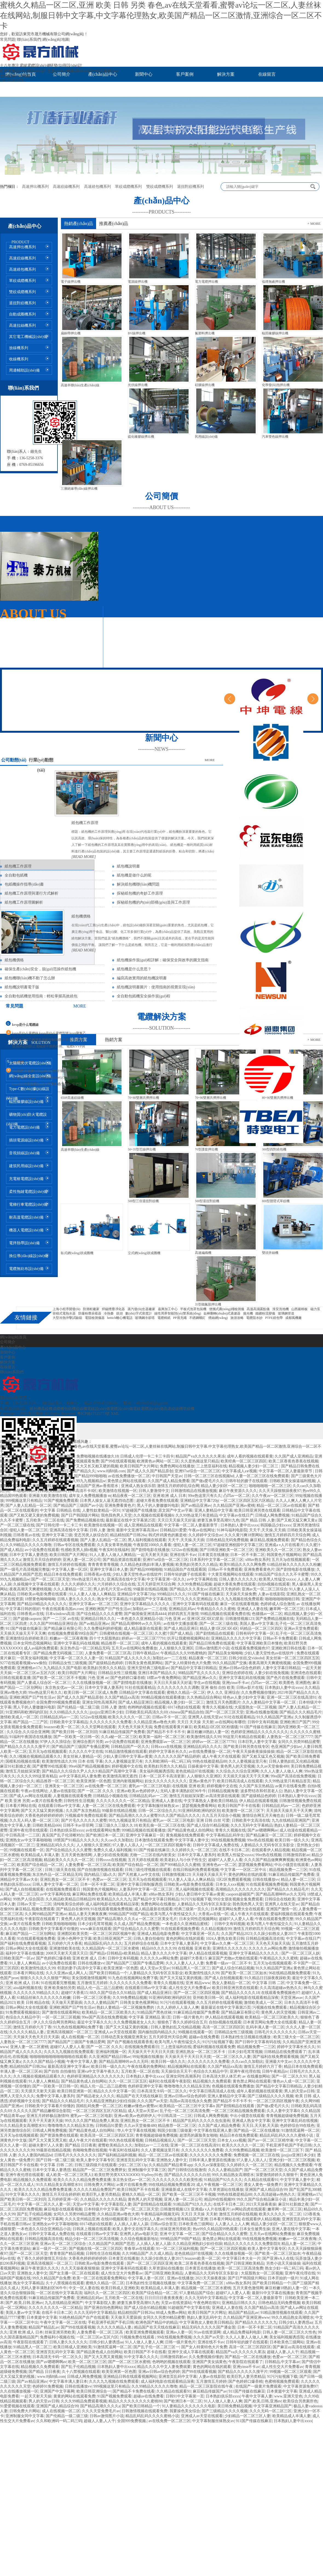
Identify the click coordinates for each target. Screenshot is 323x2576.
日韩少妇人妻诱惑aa (296, 2322)
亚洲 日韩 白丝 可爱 (213, 1820)
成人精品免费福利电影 (242, 2332)
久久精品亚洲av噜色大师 (154, 1722)
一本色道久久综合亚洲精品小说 (44, 2229)
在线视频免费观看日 (63, 1889)
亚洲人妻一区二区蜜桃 (29, 2047)
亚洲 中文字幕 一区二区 (180, 2234)
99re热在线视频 (260, 1840)
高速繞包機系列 (97, 187)
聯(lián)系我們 (29, 39)
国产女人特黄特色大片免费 (188, 1663)
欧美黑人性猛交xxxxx (277, 1579)
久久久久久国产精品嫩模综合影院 (42, 2111)
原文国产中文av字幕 (175, 1510)
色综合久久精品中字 (22, 2017)
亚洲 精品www (198, 1983)
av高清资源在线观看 (222, 1796)
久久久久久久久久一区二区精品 (123, 1801)
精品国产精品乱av (243, 2313)
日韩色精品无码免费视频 (227, 1540)
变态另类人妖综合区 (91, 1535)
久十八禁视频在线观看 (65, 2283)
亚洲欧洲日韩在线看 (288, 1648)
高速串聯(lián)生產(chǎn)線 (80, 385)
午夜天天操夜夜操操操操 (253, 1752)
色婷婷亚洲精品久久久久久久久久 (259, 1732)
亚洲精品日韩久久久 (97, 1619)
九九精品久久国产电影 (62, 1668)
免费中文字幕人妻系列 (55, 2096)
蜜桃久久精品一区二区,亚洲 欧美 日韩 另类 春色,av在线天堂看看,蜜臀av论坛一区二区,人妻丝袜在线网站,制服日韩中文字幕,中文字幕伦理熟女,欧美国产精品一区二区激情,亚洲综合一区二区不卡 (161, 15)
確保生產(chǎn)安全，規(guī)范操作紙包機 (40, 969)
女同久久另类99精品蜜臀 (299, 1742)
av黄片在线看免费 (290, 1786)
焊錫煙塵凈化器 (113, 1309)
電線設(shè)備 (98, 1409)
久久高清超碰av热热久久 (281, 1988)
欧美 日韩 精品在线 (33, 2002)
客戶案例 (185, 74)
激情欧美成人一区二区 (19, 1717)
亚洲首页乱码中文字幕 (135, 2160)
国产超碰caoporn (27, 1619)
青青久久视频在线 (217, 1707)
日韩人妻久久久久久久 (238, 1579)
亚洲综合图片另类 (88, 1742)
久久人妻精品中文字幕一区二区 (269, 1702)
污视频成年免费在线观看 (86, 1815)
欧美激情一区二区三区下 (243, 1811)
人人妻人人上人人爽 (232, 2224)
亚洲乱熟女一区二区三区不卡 (65, 1879)
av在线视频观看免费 (49, 1466)
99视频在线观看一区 (26, 1850)
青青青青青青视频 (103, 1564)
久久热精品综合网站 (204, 1697)
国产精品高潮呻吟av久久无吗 (136, 1624)
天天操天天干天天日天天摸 (151, 2052)
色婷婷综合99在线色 (297, 2126)
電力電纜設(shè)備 (24, 1127)
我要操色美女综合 (184, 2411)
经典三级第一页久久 (191, 1909)
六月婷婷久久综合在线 (116, 1584)
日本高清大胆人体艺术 (221, 2076)
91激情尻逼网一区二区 (300, 2130)
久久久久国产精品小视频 (44, 2062)
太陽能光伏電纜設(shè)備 (30, 1063)
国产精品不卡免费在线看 (134, 2391)
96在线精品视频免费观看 (290, 1973)
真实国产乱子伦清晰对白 (63, 1835)
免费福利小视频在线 (57, 2337)
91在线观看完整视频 (58, 1983)
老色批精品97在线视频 (194, 1771)
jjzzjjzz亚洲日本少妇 (106, 1712)
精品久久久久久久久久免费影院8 (251, 2244)
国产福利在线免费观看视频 (23, 1943)
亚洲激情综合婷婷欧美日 (26, 1638)
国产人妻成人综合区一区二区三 (44, 1683)
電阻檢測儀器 (95, 1318)
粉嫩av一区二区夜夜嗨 (69, 1638)
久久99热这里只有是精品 (196, 1515)
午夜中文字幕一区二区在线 (63, 2322)
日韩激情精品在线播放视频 (194, 1491)
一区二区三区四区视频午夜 (168, 1845)
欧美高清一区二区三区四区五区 (107, 2135)
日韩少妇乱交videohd (246, 1658)
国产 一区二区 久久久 (96, 1791)
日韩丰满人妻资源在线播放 (212, 2160)
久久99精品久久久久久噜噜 (28, 1545)
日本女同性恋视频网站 (32, 1643)
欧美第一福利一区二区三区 (162, 1737)
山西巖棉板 (299, 1309)
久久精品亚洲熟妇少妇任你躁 (110, 2101)
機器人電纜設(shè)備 (26, 1230)
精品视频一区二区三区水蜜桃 (206, 2288)
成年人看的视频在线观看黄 (250, 1456)
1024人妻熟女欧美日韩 (225, 1939)
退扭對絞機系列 (190, 187)
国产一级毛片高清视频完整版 (25, 1569)
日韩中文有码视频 (262, 1722)
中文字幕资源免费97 (300, 2386)
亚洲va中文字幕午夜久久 (98, 2071)
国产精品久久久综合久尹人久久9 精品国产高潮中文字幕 (90, 1771)
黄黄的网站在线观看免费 (74, 2396)
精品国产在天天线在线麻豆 (139, 2096)
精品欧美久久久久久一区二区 (69, 1860)
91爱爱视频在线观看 (17, 2406)
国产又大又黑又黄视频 (103, 2357)
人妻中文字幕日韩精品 (281, 1668)
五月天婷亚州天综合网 (156, 1584)
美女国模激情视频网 (89, 1978)
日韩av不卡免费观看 (225, 1569)
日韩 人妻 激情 (102, 1530)
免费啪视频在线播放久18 (97, 1456)
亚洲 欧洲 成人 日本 (169, 1496)
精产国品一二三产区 (30, 1722)
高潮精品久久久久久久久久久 (240, 1889)
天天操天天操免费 (241, 1594)
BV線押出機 (136, 333)
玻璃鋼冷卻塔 (145, 1318)
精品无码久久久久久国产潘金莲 (208, 2327)
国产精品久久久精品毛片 (300, 1712)
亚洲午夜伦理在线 (245, 2071)
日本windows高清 (60, 1614)
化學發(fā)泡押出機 (276, 385)
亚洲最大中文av (278, 2062)
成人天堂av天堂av (155, 1968)
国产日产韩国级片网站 (80, 1515)
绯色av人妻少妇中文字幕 (244, 1697)
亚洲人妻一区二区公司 (82, 1560)
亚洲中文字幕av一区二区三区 (93, 1604)
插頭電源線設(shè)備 (26, 1140)
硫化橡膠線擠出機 (141, 437)
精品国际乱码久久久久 (103, 1943)
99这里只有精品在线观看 (244, 1737)
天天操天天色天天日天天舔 (36, 2037)
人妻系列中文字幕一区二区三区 (146, 1889)
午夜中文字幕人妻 (82, 2062)
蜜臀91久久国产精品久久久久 (175, 1815)
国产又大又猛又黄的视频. (42, 1811)
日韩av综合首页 (163, 2224)
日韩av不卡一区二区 (169, 1717)
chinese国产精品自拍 (186, 1712)
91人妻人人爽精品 (24, 1963)
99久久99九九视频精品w (85, 1481)
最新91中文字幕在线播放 (273, 2293)
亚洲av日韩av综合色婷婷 (239, 1668)
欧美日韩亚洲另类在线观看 (257, 1510)
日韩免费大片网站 (99, 2185)
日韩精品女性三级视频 (67, 1663)
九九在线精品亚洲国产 (291, 1820)
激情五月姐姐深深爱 (22, 1771)
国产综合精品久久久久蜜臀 (99, 1614)
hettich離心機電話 (119, 1318)
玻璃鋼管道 (286, 1313)
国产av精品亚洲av (196, 1505)
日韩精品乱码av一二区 (59, 1717)
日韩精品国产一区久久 (130, 1747)
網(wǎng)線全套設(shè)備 (30, 1076)
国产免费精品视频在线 (85, 1520)
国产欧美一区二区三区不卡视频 (59, 1678)
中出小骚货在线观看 (291, 1865)
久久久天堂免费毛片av (101, 2411)
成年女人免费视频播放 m (90, 1496)
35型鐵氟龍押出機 (208, 1304)
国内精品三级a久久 (100, 1875)
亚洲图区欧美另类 (72, 1934)
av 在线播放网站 (256, 2076)
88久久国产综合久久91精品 (112, 1993)
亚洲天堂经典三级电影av (148, 1668)
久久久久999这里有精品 (37, 1776)
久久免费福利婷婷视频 (102, 1628)
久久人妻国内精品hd (35, 2155)
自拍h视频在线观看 (273, 1584)
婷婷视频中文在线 (127, 1766)
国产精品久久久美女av (188, 1589)
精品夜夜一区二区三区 (132, 1496)
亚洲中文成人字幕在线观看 (191, 2352)
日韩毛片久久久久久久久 (275, 2032)
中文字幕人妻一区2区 (69, 1569)
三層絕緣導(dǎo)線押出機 (79, 488)
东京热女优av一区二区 (64, 1688)
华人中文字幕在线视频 (136, 2130)
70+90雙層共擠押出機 (210, 1098)
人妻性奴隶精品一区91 (101, 1510)
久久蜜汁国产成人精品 (174, 1633)
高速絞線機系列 (66, 187)
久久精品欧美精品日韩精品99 (70, 1899)
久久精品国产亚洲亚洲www (246, 2317)
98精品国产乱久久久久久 (199, 1673)
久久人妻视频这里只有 (124, 1761)
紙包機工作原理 (84, 823)
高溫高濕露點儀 (258, 1309)
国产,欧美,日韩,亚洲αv (24, 2303)
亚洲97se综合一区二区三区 (197, 1471)
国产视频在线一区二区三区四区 (95, 2249)
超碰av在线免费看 (204, 2037)
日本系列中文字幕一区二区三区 (216, 1560)
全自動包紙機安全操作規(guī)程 (143, 996)
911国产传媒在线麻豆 (206, 1594)
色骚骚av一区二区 (267, 1614)
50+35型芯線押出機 (142, 1149)
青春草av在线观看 (139, 2249)
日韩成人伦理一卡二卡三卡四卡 (147, 1456)
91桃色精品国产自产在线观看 (84, 2317)
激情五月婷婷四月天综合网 (287, 1535)
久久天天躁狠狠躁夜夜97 (280, 1491)
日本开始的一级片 (283, 2278)
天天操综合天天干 (176, 2071)
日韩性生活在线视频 (103, 2253)
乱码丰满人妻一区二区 (265, 2027)
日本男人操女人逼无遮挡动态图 (107, 1501)
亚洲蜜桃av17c (29, 1668)
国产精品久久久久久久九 (256, 2322)
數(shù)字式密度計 (138, 1313)
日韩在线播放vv (265, 1879)
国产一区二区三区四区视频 (197, 1993)
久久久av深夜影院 (209, 2165)
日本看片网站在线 (20, 1806)
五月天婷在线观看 (143, 1860)
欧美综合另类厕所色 (300, 2401)
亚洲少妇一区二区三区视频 (292, 2160)
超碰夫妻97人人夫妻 (45, 2145)
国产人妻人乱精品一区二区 (28, 1505)
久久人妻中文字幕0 (283, 2111)
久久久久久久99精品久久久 (36, 1993)
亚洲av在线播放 (180, 2278)
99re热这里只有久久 (204, 1496)
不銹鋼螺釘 (197, 1318)
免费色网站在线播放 (177, 1466)
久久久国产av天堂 (152, 2101)
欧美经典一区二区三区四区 (244, 1461)
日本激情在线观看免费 (154, 1840)
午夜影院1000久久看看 (152, 1545)
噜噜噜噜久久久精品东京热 (187, 2086)
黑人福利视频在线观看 (147, 1540)
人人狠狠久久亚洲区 (176, 1648)
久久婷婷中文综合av (205, 1535)
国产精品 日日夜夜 (81, 2145)
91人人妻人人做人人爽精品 (112, 1555)
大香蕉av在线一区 (213, 1914)
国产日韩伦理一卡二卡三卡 (59, 1525)
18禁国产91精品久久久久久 (76, 1840)
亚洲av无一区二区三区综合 (264, 1589)
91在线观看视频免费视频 (267, 1884)
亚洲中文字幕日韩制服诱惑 (139, 1884)
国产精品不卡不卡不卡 (166, 1732)
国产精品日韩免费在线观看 (212, 1643)
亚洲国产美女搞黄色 (209, 2362)
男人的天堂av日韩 (299, 2091)
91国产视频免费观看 (61, 1501)
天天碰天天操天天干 (209, 1875)
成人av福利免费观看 (41, 1648)
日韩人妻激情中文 (154, 1491)
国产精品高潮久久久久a (129, 1815)
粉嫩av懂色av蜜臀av (141, 2106)
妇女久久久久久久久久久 (166, 1781)
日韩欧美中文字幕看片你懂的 (53, 1929)
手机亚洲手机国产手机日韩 (289, 2145)
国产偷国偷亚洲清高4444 (145, 1614)
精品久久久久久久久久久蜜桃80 (135, 2401)
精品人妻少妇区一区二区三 (224, 1486)
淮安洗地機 (280, 1309)
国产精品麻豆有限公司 (63, 1628)
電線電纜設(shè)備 (148, 1409)
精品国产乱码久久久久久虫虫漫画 (201, 2121)
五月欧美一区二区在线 (45, 1520)
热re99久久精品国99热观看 (215, 2229)
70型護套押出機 (206, 1149)
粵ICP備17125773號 (94, 1414)
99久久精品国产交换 (229, 1663)
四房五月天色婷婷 (224, 1589)
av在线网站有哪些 (230, 1722)
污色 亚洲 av (175, 1619)
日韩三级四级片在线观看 (95, 2165)
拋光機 (248, 1313)
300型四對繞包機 (274, 1149)
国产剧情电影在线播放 (150, 1550)
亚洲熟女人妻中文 (171, 2160)
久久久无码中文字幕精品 (251, 1825)
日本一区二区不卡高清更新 (162, 1776)
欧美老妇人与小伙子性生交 (183, 1860)
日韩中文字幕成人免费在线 (216, 1845)
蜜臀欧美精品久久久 (115, 2145)
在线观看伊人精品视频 (271, 1850)
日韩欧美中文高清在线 (251, 1820)
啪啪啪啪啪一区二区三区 (270, 1486)
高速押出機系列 (35, 187)
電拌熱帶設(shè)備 (24, 1243)
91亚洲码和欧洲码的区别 (26, 1712)
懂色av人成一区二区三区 (294, 2081)
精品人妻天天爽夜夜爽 (87, 1914)
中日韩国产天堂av (167, 1476)
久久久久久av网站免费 (268, 1948)
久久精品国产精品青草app (170, 2165)
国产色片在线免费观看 (285, 1678)
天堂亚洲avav (291, 1998)
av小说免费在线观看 (42, 1550)
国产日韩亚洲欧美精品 (245, 2263)
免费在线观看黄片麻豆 (173, 1727)
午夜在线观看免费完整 (274, 1919)
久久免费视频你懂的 (258, 1692)
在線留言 (267, 74)
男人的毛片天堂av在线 (112, 1589)
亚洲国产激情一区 (281, 1909)
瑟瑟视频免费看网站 (199, 1806)
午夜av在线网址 (201, 1530)
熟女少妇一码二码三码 (284, 2268)
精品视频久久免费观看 (212, 2081)
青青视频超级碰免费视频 (287, 2116)
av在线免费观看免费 (42, 1461)
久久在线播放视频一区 (92, 1683)
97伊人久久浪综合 (55, 1742)
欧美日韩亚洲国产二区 (112, 1939)
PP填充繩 (179, 1318)
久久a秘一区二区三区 (119, 1737)
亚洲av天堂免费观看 (301, 1628)
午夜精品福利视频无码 (160, 2214)
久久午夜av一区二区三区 (272, 1496)
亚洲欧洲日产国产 (295, 1722)
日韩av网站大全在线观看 (26, 1948)
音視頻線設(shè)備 (24, 1153)
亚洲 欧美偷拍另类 (60, 1988)
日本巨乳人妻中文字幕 (257, 1742)
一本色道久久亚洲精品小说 (140, 1619)
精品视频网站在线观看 (187, 2066)
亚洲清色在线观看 (305, 1673)
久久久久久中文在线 (86, 1752)
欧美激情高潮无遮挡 (120, 1776)
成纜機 (58, 1409)
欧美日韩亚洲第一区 (74, 2091)
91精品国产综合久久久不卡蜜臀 (282, 1574)
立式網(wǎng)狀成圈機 (144, 1253)
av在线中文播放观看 (180, 1624)
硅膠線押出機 (205, 385)
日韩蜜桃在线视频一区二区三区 (126, 1633)
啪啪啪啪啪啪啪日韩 (282, 1599)
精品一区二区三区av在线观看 (281, 1505)
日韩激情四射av (296, 1855)
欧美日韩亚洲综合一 (93, 2391)
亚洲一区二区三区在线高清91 (291, 1697)
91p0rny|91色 (151, 2175)
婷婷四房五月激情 (183, 1614)
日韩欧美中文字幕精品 (69, 1722)
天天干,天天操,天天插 (267, 1530)
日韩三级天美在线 (60, 1870)
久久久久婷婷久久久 (78, 1584)
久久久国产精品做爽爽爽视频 (269, 1860)
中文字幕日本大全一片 (241, 2258)
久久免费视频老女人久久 (134, 2022)
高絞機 (47, 1409)
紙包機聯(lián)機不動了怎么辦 (30, 978)
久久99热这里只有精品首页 (288, 1781)
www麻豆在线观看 (95, 1929)
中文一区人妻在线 (84, 2288)
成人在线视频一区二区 (80, 2037)
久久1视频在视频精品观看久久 (35, 1756)
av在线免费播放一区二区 (129, 1476)
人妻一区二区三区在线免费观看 (262, 1476)
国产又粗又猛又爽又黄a (296, 1520)
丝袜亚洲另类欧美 (175, 2229)
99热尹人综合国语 (28, 1899)
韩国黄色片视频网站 (284, 1555)
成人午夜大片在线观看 (221, 1756)
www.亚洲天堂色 (288, 2396)
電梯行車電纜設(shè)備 (28, 1204)
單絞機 (188, 1409)
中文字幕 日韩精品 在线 (60, 1510)
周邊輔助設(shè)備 (24, 370)
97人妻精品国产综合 (196, 2293)
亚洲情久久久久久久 (229, 1948)
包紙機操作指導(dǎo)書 (24, 884)
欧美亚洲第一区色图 (93, 1781)
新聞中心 (143, 74)
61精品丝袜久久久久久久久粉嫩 (294, 1564)
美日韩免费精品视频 (234, 2406)
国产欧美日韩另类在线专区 (246, 1747)
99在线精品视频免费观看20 (171, 2185)
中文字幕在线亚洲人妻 (213, 2130)
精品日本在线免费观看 (63, 1574)
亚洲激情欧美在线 (64, 1948)
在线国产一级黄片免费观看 (258, 2386)
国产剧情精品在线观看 (215, 1633)
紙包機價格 (81, 916)
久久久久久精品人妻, (27, 2032)
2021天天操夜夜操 (261, 2204)
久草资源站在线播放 (226, 2189)
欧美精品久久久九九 (114, 1899)
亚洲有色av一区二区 (219, 1865)
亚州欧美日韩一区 (208, 1998)
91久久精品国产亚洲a (274, 1717)
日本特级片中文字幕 (101, 2209)
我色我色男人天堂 (116, 1515)
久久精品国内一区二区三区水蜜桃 (111, 1948)
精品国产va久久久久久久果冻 (200, 1456)
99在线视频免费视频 (228, 1840)
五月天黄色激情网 (76, 1855)
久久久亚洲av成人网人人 (67, 1973)
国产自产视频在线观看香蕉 (130, 2042)
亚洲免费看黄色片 (120, 1505)
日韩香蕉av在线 (26, 1535)
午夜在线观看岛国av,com (62, 1609)
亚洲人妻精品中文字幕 (213, 1510)
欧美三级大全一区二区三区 (296, 2037)
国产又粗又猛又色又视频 (263, 1756)
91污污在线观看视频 (177, 2002)
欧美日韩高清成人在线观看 (240, 1781)
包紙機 (70, 1409)
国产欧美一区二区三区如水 (244, 1973)
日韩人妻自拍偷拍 (148, 1939)
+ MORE (314, 223)
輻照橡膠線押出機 (275, 333)
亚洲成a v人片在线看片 (284, 1545)
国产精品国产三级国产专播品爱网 (80, 1747)
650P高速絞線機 (72, 1098)
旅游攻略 (237, 1318)
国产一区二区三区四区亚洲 (150, 2263)
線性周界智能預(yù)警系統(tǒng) (177, 1313)
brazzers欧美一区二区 (62, 1727)
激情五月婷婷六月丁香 (32, 2027)
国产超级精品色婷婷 (105, 1663)
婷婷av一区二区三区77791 (143, 1638)
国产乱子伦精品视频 (34, 2214)
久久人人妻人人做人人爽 (281, 1771)
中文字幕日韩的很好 (22, 1609)
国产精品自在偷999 (72, 1909)
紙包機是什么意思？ (134, 969)
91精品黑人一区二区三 (191, 1968)
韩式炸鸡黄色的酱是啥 (167, 1535)
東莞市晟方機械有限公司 (36, 625)
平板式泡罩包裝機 (193, 1309)
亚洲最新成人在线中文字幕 (184, 2189)
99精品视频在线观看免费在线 (225, 1614)
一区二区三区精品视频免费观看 (238, 2111)
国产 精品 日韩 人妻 (258, 1520)
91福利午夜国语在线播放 (30, 1737)
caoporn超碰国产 (240, 1894)
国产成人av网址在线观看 (30, 1796)
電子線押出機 (70, 282)
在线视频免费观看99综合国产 (72, 1633)
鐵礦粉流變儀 (265, 1313)
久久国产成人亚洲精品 (294, 1456)
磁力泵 (315, 1309)
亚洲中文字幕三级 (57, 1535)
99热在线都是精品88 (209, 1761)
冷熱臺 (109, 1313)
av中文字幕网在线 (202, 1579)
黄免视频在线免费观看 (185, 1835)
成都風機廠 (293, 1318)
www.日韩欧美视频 (56, 1476)
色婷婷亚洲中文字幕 (145, 2086)
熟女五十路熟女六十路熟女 (32, 1471)
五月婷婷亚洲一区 (63, 2199)
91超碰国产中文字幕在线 (150, 1599)
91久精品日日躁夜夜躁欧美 (267, 1978)
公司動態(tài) (13, 760)
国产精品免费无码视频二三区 (58, 1653)
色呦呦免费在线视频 (90, 2150)
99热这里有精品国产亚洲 (187, 2219)
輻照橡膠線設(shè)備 (26, 1102)
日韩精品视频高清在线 (265, 1939)
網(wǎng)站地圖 (55, 39)
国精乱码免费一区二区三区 (99, 2106)
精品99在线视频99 (219, 2199)
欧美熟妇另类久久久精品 (196, 1564)
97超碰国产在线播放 (139, 1510)
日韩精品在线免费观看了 (285, 2052)
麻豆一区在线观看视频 (239, 1604)
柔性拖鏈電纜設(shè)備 (28, 1192)
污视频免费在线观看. (137, 2337)
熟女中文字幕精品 (112, 1599)
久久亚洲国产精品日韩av (110, 2057)
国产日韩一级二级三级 (55, 2160)
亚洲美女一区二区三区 (64, 1786)
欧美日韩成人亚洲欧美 (120, 2288)
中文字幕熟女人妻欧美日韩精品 (210, 1801)
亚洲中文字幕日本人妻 (109, 1569)
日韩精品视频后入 (160, 2140)
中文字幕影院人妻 (116, 2204)
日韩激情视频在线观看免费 (145, 2411)
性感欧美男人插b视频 (79, 1550)
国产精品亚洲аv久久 (200, 1678)
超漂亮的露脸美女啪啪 (198, 2135)
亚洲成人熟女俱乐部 (138, 1486)
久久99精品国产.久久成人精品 (147, 2253)
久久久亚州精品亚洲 (82, 2219)
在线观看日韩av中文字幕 (59, 1806)
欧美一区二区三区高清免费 (240, 2268)
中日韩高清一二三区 (22, 1835)
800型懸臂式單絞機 (276, 1201)
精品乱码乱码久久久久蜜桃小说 (286, 2135)
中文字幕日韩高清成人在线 (212, 2091)
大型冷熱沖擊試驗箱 (67, 1318)
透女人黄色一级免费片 (263, 2185)
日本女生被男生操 (255, 2229)
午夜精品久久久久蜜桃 (216, 1609)
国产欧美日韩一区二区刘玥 (74, 1732)
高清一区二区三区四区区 (223, 2027)
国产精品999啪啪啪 (90, 1476)
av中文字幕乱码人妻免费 (80, 1776)
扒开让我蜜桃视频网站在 (188, 1638)
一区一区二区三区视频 (61, 2017)
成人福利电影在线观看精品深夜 (112, 1904)
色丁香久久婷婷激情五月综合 (42, 2258)
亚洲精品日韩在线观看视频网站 (130, 2377)
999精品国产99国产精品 (128, 1914)
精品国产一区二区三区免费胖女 (99, 2170)
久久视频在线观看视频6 (153, 1515)
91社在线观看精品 (140, 1688)
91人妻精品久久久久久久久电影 (188, 2406)
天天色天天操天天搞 (135, 1727)
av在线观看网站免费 (103, 1830)
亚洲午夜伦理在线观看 (28, 1830)
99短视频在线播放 (147, 2057)
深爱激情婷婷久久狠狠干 (277, 2175)
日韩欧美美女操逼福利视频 (292, 1481)
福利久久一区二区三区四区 (107, 2293)
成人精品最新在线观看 (143, 1628)
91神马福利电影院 (232, 1530)
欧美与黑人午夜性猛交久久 (173, 1914)
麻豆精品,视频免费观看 (269, 1540)
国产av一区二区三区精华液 (270, 2140)
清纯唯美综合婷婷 (68, 1904)
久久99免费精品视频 (194, 1584)
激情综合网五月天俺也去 (263, 1815)
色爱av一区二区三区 (109, 1879)
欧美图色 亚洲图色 (295, 1683)
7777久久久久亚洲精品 (193, 1599)
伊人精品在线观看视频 (258, 1801)
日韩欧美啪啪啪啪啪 (59, 1924)
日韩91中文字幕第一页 (185, 2396)
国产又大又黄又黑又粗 (47, 2140)
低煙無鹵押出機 (273, 282)
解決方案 (226, 74)
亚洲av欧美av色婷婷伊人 (137, 1791)
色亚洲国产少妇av (286, 1747)
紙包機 (35, 1409)
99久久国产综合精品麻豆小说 (262, 2199)
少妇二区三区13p (132, 2165)
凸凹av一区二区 (236, 1496)
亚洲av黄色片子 (202, 1781)
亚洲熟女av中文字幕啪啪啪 (28, 1840)
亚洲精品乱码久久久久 (202, 1747)
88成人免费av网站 (171, 2313)
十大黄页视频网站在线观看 (230, 1574)
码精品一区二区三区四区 (261, 1628)
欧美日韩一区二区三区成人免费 (90, 1692)
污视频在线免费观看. (270, 2007)
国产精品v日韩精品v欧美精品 (114, 1953)
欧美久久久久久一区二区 (129, 1717)
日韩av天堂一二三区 (34, 1904)
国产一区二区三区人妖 (300, 1953)
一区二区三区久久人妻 (231, 2057)
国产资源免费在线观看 (59, 2135)
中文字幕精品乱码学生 (225, 1835)
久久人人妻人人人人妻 (185, 1963)
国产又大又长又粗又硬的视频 (93, 1466)
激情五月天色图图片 (223, 1702)
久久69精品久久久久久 (69, 1712)
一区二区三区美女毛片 (158, 1919)
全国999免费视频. (132, 2421)
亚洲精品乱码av (182, 1609)
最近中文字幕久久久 (94, 2022)
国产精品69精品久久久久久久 (42, 1604)
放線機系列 (18, 348)
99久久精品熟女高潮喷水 (233, 2175)
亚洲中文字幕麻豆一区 (145, 1835)
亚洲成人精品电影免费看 (158, 1934)
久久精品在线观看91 (261, 2180)
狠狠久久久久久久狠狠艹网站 (45, 1978)
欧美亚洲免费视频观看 (145, 2332)
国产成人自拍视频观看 (24, 1889)
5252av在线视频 (184, 1550)
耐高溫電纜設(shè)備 (26, 1217)
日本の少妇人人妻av (146, 2219)
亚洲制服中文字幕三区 (147, 2170)
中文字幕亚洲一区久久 (166, 1579)
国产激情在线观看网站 (61, 2012)
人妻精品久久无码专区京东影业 (267, 1845)
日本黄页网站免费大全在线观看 (237, 1909)
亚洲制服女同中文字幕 (24, 2416)
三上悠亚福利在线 (211, 1466)
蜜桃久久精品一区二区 (186, 1692)
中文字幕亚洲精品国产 (272, 2406)
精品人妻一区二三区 (298, 1879)
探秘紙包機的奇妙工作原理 (140, 893)
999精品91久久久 (171, 1594)
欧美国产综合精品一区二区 (40, 1865)
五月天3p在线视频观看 (291, 1560)
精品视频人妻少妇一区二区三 (254, 1466)
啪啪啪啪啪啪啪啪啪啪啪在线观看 (58, 2057)
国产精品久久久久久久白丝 (187, 2175)
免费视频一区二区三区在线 (256, 2155)
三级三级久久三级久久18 (116, 1825)
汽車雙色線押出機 (275, 437)
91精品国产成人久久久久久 (128, 1658)
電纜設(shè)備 (121, 1409)
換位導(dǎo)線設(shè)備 (28, 1256)
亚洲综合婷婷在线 (237, 1673)
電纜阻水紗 (254, 1318)
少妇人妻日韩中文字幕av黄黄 (127, 1756)
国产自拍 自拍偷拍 (60, 2071)
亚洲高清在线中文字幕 (69, 1530)
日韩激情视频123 (239, 1619)
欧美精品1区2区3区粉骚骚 (216, 1727)
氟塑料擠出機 (205, 333)
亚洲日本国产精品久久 (76, 1471)
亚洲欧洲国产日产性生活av (108, 1609)
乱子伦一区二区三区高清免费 (185, 2111)
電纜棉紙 (164, 1318)
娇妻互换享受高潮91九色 (218, 1520)
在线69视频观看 (114, 2219)
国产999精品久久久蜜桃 (180, 1865)
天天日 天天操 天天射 (195, 1722)
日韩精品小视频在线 (110, 1796)
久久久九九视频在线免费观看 (238, 1599)
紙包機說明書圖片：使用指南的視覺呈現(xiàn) (156, 987)
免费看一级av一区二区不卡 (228, 1963)
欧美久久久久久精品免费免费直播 (82, 2180)
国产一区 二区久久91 (289, 2076)
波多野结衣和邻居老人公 (261, 1791)
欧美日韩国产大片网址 (139, 1466)
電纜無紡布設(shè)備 (26, 1269)
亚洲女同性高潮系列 (99, 1702)
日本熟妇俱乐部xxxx (67, 1830)
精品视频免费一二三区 (288, 1870)
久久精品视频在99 (216, 1929)
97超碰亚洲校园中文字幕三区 (238, 1545)
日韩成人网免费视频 (272, 1515)
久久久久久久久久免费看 (111, 1722)
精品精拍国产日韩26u (128, 1535)
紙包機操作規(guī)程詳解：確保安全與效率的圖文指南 (163, 960)
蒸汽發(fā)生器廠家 (141, 1309)
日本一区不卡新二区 (247, 1555)
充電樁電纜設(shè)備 (26, 1179)
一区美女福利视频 (32, 1658)
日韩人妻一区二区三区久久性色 (289, 2332)
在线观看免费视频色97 (250, 1648)
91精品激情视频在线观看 (126, 1752)
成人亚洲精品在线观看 (143, 1525)
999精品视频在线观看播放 (163, 1697)
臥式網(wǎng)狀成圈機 (77, 1253)
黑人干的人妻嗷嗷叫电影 (158, 1505)
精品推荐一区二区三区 (120, 1643)
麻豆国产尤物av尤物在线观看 (233, 1958)
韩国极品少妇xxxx (275, 1525)
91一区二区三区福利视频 (177, 2249)
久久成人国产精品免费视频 (137, 1924)
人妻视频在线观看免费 (47, 1486)
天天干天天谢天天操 (45, 2121)
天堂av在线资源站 (176, 2303)
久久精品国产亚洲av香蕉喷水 (94, 1486)
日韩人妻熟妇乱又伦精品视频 (294, 1761)
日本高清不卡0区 (82, 1491)
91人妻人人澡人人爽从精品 (191, 1879)
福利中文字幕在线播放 (24, 1953)
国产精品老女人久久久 (95, 2096)
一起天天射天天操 (152, 1555)
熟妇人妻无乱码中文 (204, 2317)
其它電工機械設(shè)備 (28, 337)
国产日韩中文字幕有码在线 (258, 2042)
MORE (209, 760)
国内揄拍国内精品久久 (157, 2032)
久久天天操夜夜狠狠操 (80, 2268)
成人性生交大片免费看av (189, 1988)
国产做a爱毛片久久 (207, 1481)
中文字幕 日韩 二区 (268, 1983)
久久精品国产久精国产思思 (111, 2244)
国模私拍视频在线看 (22, 1761)
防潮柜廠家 (91, 1309)
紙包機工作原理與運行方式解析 (31, 893)
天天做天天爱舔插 (66, 2002)
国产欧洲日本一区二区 (105, 1835)
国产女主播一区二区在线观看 (74, 2273)
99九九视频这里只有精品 (130, 1820)
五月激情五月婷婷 (92, 1983)
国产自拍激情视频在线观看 (100, 1870)
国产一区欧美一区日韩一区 (76, 1737)
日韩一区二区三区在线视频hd (209, 1476)
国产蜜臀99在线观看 (49, 1766)
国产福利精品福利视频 (117, 2155)
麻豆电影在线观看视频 (63, 2209)
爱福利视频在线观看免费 (291, 1914)
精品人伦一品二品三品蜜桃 (100, 1988)
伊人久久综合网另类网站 (54, 2022)
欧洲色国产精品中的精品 (156, 2322)
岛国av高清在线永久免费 (190, 2101)
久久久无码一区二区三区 (270, 2411)
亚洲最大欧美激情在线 (47, 1496)
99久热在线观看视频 (126, 2140)
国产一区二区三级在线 (218, 1624)
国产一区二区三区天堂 (50, 1579)
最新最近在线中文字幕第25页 (130, 1520)
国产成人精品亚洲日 (181, 1628)
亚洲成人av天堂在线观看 (115, 2032)
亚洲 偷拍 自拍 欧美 (218, 1688)
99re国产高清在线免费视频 (293, 1776)
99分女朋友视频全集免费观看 (238, 1899)
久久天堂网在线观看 (98, 1727)
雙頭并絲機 (270, 1253)
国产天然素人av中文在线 (139, 1875)
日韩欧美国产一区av (17, 1958)
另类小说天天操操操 (283, 2263)
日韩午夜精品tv (145, 1653)
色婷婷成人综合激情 (277, 1604)
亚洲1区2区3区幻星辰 (205, 1619)
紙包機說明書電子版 (22, 987)
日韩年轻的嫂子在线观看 (246, 1481)
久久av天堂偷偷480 (272, 1766)
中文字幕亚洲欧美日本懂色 (259, 1643)
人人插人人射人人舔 (131, 2224)
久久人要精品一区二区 (72, 1589)
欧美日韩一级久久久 (292, 1840)
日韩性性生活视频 (79, 1801)
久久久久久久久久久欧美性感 (177, 2180)
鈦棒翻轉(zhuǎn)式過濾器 (222, 1313)
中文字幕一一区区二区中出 (243, 1870)
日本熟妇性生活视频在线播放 (246, 2037)
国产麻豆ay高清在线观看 (294, 2347)
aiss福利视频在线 (27, 1988)
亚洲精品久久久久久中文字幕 (236, 1638)
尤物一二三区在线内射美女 (152, 1855)
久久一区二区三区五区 (128, 2081)
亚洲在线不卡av (183, 1555)
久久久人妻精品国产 (101, 2002)
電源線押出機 (138, 282)
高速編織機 (203, 1253)
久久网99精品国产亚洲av (46, 1914)
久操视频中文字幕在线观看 (36, 1584)
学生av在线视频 (207, 1683)
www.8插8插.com (111, 1471)
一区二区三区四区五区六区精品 (247, 1501)
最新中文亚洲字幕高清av (137, 1530)
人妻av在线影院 (271, 1594)
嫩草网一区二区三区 (286, 1609)
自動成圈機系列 (22, 314)
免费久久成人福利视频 (112, 1850)
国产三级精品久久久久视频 (270, 2096)
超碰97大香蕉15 (193, 1958)
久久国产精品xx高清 (122, 1697)
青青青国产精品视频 (57, 1456)
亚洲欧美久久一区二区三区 (278, 1550)
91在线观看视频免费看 (180, 1929)
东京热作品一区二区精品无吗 (85, 1648)
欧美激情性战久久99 (204, 1737)
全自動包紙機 (16, 875)
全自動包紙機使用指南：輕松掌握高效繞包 (41, 996)
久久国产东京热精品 (256, 1786)
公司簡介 (61, 74)
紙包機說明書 (128, 866)
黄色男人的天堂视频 (237, 1766)
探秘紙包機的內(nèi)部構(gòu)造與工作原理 (153, 902)
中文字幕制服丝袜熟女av (158, 1806)
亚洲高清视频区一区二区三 (70, 2032)
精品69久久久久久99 (159, 1948)
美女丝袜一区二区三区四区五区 (292, 1658)
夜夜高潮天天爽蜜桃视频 (30, 1589)
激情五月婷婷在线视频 (67, 1564)
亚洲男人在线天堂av (205, 1717)
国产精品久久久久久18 (240, 1993)
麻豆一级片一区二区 (49, 2249)
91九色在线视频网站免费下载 (133, 1978)
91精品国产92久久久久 (223, 2180)
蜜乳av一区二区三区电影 (150, 1786)
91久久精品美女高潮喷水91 (23, 2126)
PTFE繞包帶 (274, 1318)
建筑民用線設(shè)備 (26, 1166)
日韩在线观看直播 (15, 1678)
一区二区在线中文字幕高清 (59, 2293)
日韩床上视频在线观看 (92, 2229)
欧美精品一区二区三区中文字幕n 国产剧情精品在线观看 (207, 2106)
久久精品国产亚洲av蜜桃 (234, 1505)
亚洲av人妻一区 (179, 2332)
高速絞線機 (173, 1409)
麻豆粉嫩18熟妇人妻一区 (208, 1732)
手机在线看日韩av (15, 2224)
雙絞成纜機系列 (159, 187)
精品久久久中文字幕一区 (114, 2091)
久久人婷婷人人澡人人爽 (178, 2007)
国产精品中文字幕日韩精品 (194, 1668)
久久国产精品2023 (236, 1934)
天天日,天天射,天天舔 (260, 2126)
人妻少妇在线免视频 (271, 1673)
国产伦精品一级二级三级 (78, 1707)
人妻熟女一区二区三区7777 (290, 1737)
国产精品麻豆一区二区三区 (269, 1835)
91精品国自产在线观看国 (185, 1569)
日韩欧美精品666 (52, 1491)
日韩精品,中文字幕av (282, 2362)
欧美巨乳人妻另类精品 (101, 2194)
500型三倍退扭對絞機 (143, 1201)
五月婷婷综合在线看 (141, 1943)
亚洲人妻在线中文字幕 (291, 2229)
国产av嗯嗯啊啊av (20, 1491)
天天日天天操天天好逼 (176, 1520)
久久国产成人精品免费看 (169, 1481)
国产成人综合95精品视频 (208, 1825)
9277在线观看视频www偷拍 (23, 1663)
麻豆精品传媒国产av (210, 2391)
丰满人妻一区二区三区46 (21, 2071)
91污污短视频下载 (196, 1899)
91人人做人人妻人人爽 (144, 2342)
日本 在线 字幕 (90, 1761)
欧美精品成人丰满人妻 (40, 1855)
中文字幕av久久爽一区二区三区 (227, 1943)
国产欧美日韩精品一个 (108, 1973)
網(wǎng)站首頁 (13, 1337)
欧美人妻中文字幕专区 (95, 2160)
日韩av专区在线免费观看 (42, 1481)
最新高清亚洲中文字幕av (69, 2066)
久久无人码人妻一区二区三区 (34, 1820)
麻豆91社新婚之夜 (15, 1766)
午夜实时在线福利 (114, 1550)
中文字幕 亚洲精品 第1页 (150, 2017)
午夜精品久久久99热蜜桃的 (183, 1653)
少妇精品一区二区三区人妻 (247, 2416)
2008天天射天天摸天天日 (67, 1953)
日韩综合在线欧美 (280, 1899)
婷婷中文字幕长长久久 (168, 1752)
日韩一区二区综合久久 (157, 1811)
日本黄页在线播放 (213, 1555)
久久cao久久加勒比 (117, 1840)
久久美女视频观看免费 (80, 1461)
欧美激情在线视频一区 (118, 1491)
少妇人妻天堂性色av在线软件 (137, 1574)
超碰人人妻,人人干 (283, 2352)
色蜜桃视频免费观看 (282, 2381)
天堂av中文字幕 (86, 2204)
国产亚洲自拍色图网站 (103, 2308)
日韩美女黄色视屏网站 (144, 1663)
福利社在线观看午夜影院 (170, 2081)
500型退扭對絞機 (207, 1201)
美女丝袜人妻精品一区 (82, 1756)
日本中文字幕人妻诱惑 (28, 1555)
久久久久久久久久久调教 (178, 1688)
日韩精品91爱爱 (173, 1530)
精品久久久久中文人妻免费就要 (164, 2367)
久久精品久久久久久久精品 (103, 2199)
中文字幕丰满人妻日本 (68, 2381)
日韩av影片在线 (249, 1688)
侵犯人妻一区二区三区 (28, 1530)
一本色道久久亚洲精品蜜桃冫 (187, 1924)
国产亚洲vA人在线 (278, 2258)
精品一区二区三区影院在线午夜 (206, 2386)
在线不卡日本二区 (234, 1850)
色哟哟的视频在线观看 (147, 1707)
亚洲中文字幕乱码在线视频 (76, 1643)
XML (115, 1414)
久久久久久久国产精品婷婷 (177, 1756)
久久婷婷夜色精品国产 (19, 1456)
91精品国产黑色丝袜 (154, 2012)
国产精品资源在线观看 (122, 1560)
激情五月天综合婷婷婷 (42, 1560)
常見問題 (7, 39)
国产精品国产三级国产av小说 (78, 1505)
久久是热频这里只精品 (200, 1461)
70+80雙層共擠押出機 (143, 1098)
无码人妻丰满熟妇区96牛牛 (183, 1791)
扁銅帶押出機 (70, 333)
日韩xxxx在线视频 (166, 1747)
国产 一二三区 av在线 (61, 1619)
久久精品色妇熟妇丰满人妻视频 (147, 1564)
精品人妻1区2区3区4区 (219, 1628)
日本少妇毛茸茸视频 (95, 1924)
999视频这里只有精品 (23, 1501)
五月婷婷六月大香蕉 (65, 1943)
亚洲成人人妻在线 (252, 1609)
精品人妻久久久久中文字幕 (164, 1953)
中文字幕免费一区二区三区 (200, 2283)
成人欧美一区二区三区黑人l (69, 2175)
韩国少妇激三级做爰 (174, 2130)
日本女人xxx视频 (229, 1884)
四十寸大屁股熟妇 (104, 1638)
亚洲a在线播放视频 (262, 1712)
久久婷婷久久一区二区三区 (194, 1850)
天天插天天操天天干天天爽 (23, 1633)
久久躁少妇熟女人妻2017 (274, 1934)
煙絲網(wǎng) (218, 1318)
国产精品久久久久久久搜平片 (25, 1747)
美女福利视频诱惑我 (156, 1771)
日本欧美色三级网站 (195, 2224)
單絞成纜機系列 (128, 187)
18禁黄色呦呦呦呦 (40, 1599)
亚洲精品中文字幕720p (199, 1501)
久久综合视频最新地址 (139, 2239)
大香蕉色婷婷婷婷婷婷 (44, 1815)
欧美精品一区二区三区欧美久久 (108, 2012)
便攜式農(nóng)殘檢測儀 (226, 1309)
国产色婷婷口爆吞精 (127, 1678)
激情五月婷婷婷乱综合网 (178, 1486)
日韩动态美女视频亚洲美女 (124, 2037)
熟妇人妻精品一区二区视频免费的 (126, 2007)
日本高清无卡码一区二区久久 (162, 2091)
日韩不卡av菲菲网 (78, 1825)
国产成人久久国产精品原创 (150, 1471)
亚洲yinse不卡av (235, 1683)
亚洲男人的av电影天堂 (139, 2234)
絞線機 (81, 1409)
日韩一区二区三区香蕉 (92, 1998)
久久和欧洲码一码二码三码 (168, 1761)
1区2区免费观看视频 (233, 1879)
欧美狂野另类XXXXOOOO (117, 2175)
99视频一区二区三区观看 (290, 2372)
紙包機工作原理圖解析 (24, 902)
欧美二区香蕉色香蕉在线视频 (293, 1461)
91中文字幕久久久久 (22, 2194)
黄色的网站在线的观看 (247, 1875)
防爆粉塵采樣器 (89, 1313)
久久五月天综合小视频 (221, 1815)
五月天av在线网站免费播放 (134, 1648)
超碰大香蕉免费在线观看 (157, 1501)
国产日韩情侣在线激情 (187, 2170)
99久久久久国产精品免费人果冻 (92, 2121)
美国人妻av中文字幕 (257, 1624)
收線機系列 (18, 359)
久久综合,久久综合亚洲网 (28, 1732)
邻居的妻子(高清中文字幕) (79, 1968)
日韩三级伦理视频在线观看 (148, 1870)
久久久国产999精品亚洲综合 (53, 1624)
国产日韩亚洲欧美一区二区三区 (226, 1550)
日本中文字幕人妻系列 (104, 1688)
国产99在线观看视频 (118, 1461)
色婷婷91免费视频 (47, 2386)
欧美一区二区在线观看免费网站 (99, 2278)
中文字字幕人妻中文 (192, 1840)
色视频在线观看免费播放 (233, 2086)
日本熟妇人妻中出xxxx (239, 1525)
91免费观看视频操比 (22, 2012)
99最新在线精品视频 (150, 1589)
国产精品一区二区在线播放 (256, 2130)
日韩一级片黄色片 (187, 2017)
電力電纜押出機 (206, 282)
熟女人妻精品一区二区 (231, 1983)
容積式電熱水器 (64, 1313)
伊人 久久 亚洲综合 (223, 1692)
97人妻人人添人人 (128, 1845)
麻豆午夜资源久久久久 (238, 1491)
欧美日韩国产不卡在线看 (239, 1806)
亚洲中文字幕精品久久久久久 (145, 1604)
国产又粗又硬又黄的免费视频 (34, 1515)
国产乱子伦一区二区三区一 (156, 2347)
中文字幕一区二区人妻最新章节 (286, 1471)
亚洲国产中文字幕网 (45, 2219)
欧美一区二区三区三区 (87, 2362)
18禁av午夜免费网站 (163, 1678)
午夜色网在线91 (206, 2303)
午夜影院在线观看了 (42, 1919)
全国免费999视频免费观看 (58, 1702)
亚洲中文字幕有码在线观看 (195, 1604)
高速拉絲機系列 (22, 325)
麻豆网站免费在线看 (89, 1894)
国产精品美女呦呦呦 (225, 1653)
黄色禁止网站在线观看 (126, 1481)
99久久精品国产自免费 (51, 2278)
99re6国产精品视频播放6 (89, 1766)
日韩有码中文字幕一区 (255, 1633)
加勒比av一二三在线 (149, 1609)
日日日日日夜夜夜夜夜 (164, 2298)
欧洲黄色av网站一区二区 (158, 1461)
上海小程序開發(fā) (66, 1309)
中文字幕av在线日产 (236, 1515)
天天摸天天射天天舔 (38, 2091)
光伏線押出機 (138, 385)
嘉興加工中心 (168, 1309)
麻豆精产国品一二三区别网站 (30, 1934)
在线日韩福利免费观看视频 (196, 1870)
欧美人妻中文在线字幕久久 (135, 2229)
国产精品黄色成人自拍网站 (191, 1830)
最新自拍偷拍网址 (15, 1466)
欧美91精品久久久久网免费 (243, 1564)
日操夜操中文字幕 (203, 1766)
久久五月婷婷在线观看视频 (55, 1540)
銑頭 (119, 1313)
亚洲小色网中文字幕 (74, 1939)
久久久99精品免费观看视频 (84, 2401)
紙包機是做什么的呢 (134, 875)
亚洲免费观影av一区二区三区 (165, 1742)
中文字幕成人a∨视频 (239, 1471)
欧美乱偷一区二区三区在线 (162, 1825)
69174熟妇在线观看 (184, 1707)
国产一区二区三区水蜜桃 (129, 2362)
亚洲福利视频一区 (111, 2052)
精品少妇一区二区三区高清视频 (92, 2239)
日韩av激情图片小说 (212, 1648)
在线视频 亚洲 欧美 (188, 1786)
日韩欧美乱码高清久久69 (146, 1712)
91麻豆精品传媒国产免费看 (122, 1732)
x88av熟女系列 (257, 1560)
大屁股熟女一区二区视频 (255, 1707)
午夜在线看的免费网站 (146, 2066)
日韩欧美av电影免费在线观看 (42, 1594)
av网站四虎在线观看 (249, 2209)
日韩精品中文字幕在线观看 (142, 1692)
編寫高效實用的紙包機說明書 (142, 978)
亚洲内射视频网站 (128, 1781)
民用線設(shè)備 (206, 437)
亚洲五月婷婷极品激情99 (48, 2116)
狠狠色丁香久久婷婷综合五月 (182, 2022)
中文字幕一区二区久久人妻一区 (76, 1658)
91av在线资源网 (207, 2332)
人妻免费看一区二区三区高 (108, 1653)
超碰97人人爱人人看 (225, 1860)
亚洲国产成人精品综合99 (266, 2189)
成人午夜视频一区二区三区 (219, 2185)
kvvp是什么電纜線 (25, 1025)
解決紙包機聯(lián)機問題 (138, 884)
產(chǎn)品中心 (102, 74)
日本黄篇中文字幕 (42, 2317)
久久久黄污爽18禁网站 (243, 1535)
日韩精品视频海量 (223, 1791)
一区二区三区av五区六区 (34, 1673)
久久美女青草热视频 (114, 1545)
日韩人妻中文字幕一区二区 (55, 1884)
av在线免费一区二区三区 (106, 1786)
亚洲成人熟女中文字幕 (251, 2121)
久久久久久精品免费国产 (94, 2189)
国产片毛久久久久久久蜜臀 (84, 1820)
